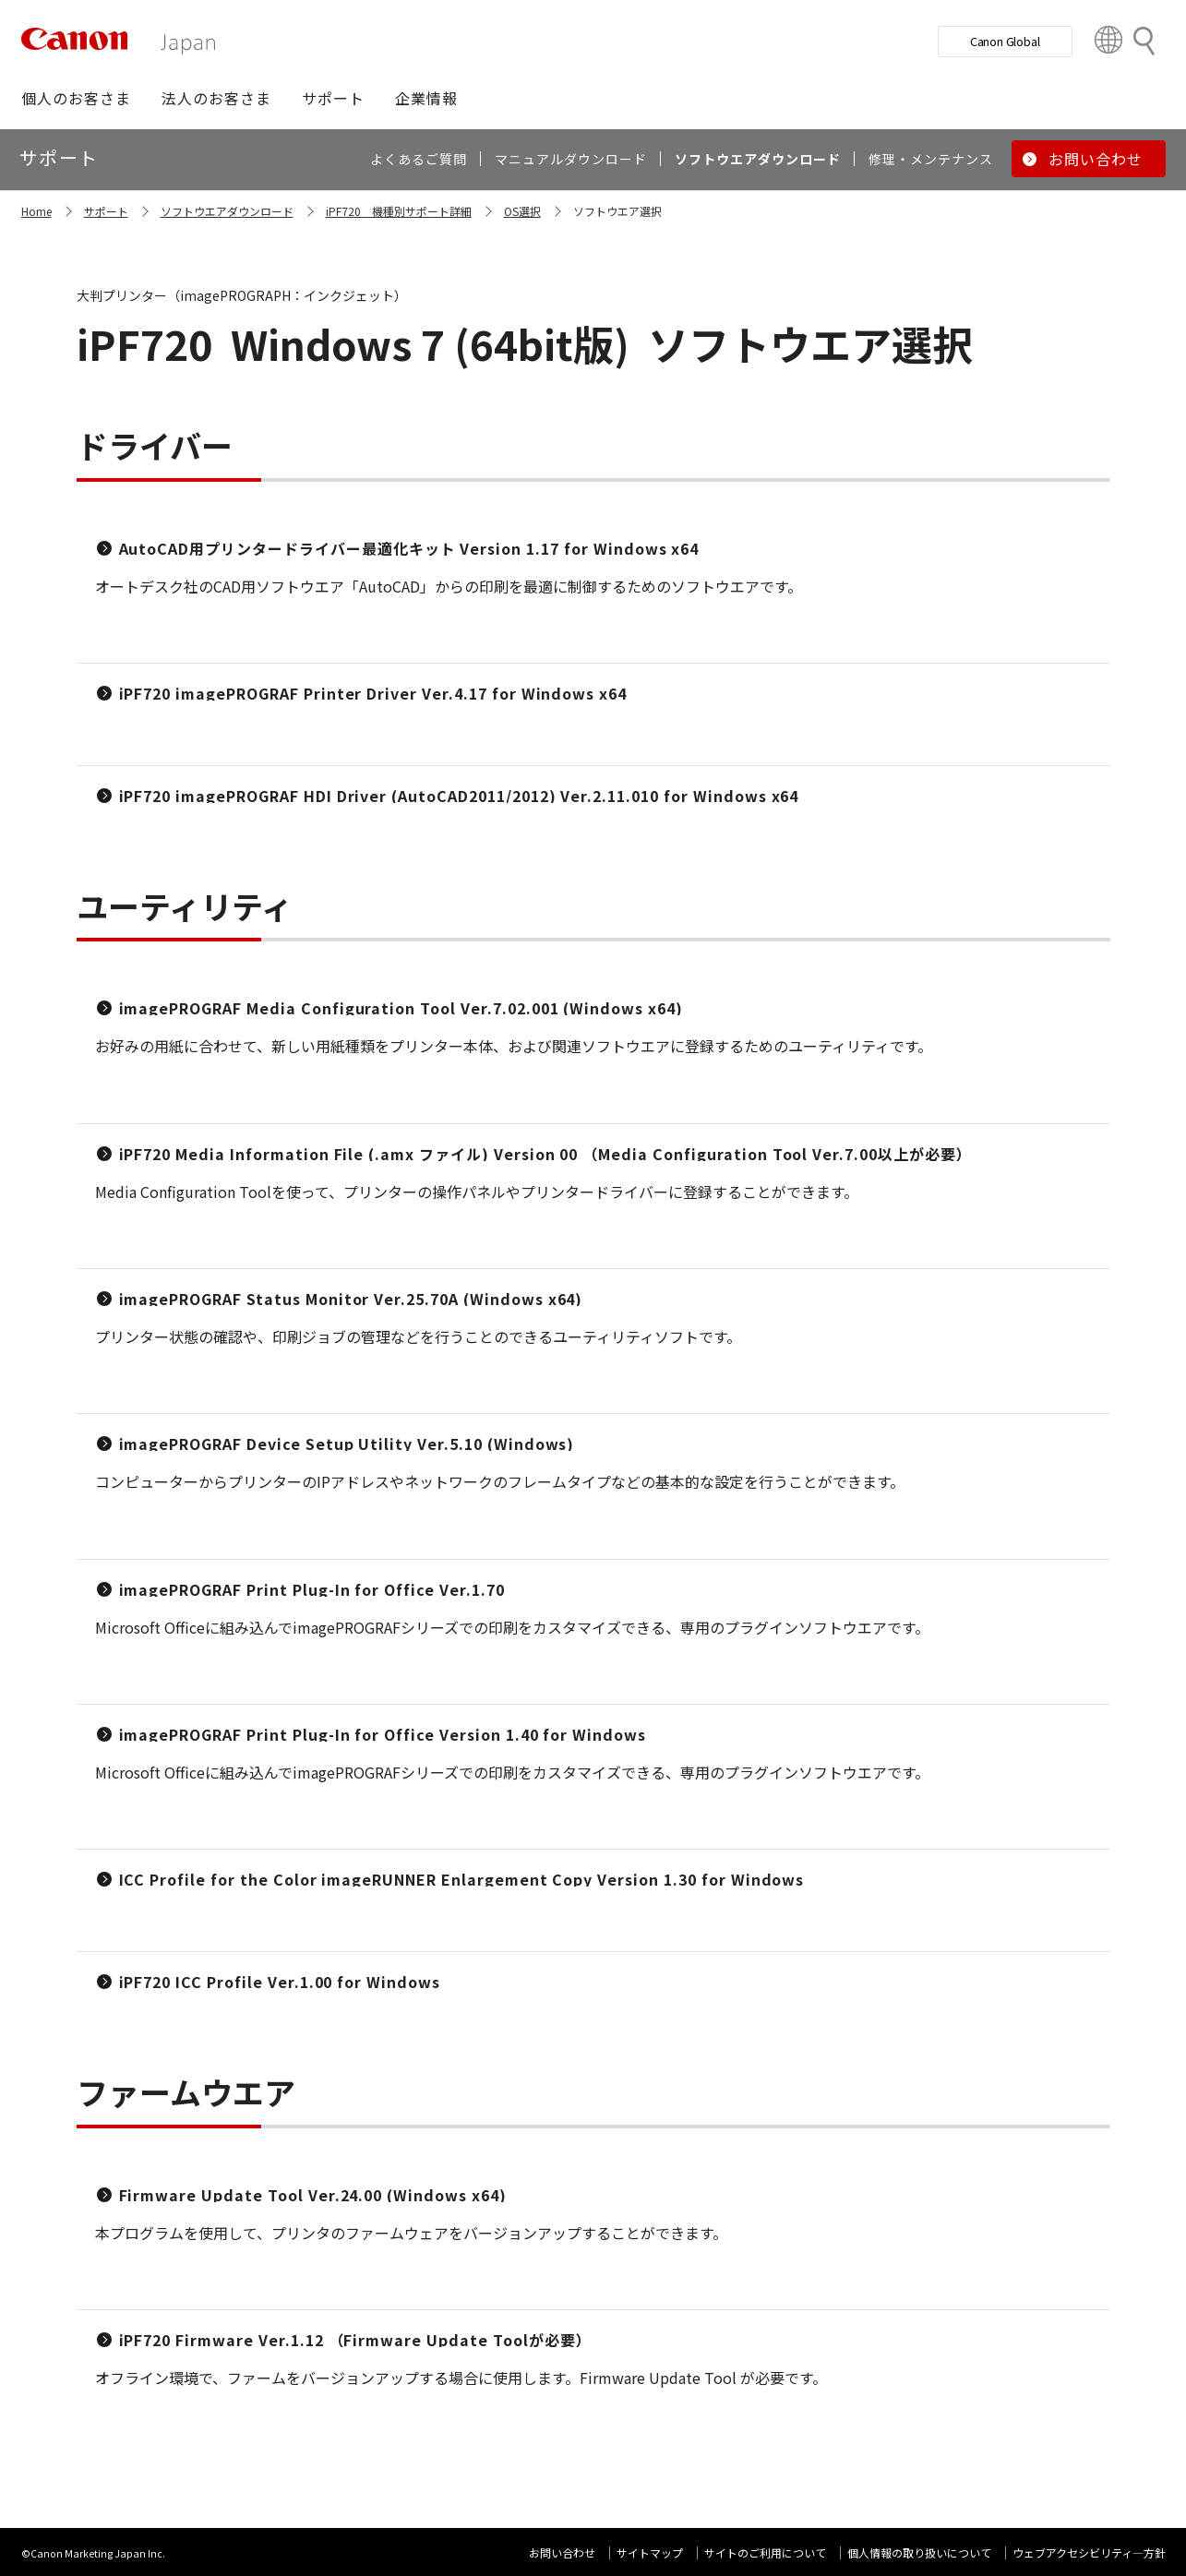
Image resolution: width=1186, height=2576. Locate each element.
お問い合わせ (562, 2552)
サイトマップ (650, 2552)
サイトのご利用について (765, 2552)
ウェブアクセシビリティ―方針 (1089, 2552)
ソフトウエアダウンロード (227, 211)
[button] (76, 98)
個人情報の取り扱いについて (919, 2552)
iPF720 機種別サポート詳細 (399, 211)
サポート (106, 211)
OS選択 (522, 211)
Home (36, 211)
